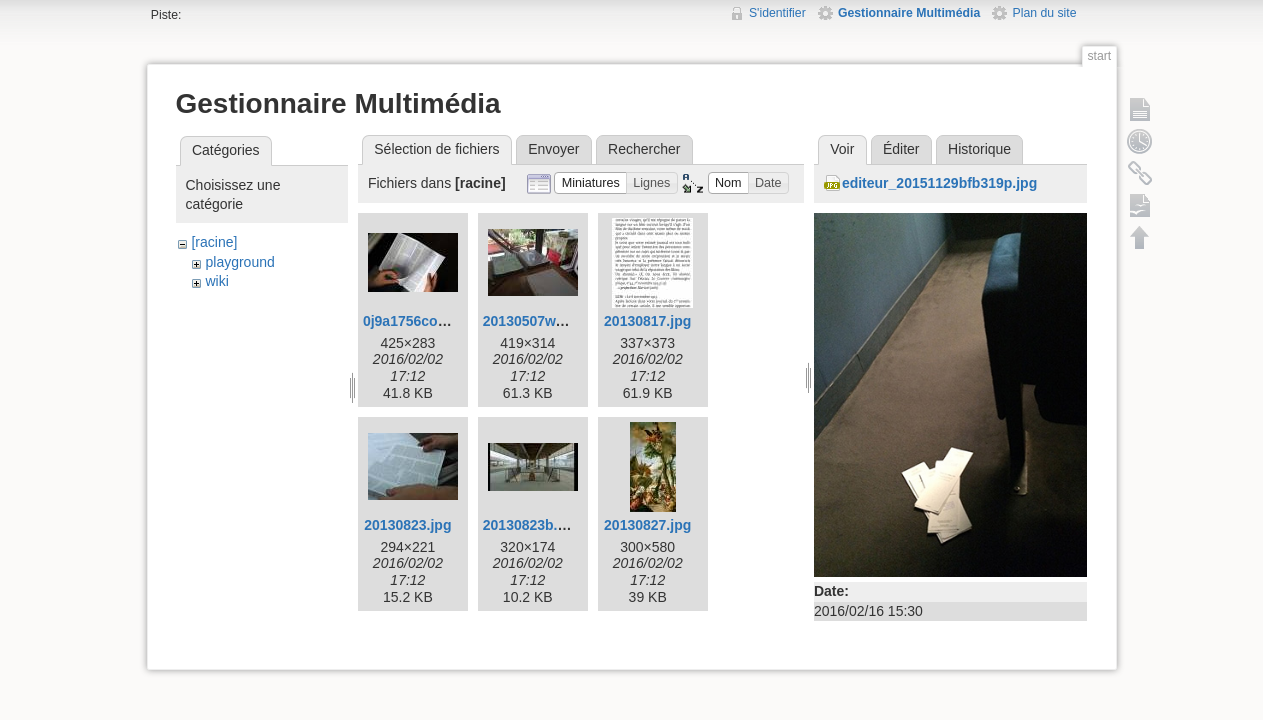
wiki (216, 281)
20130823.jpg (407, 525)
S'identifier (777, 13)
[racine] (214, 242)
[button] (590, 183)
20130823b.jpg (531, 525)
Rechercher (644, 149)
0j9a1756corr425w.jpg (435, 321)
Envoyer (553, 149)
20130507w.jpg (532, 321)
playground (239, 262)
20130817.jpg (647, 321)
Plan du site (1044, 13)
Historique (979, 149)
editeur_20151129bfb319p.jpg (939, 183)
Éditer (901, 149)
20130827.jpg (647, 525)
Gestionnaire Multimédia (909, 13)
